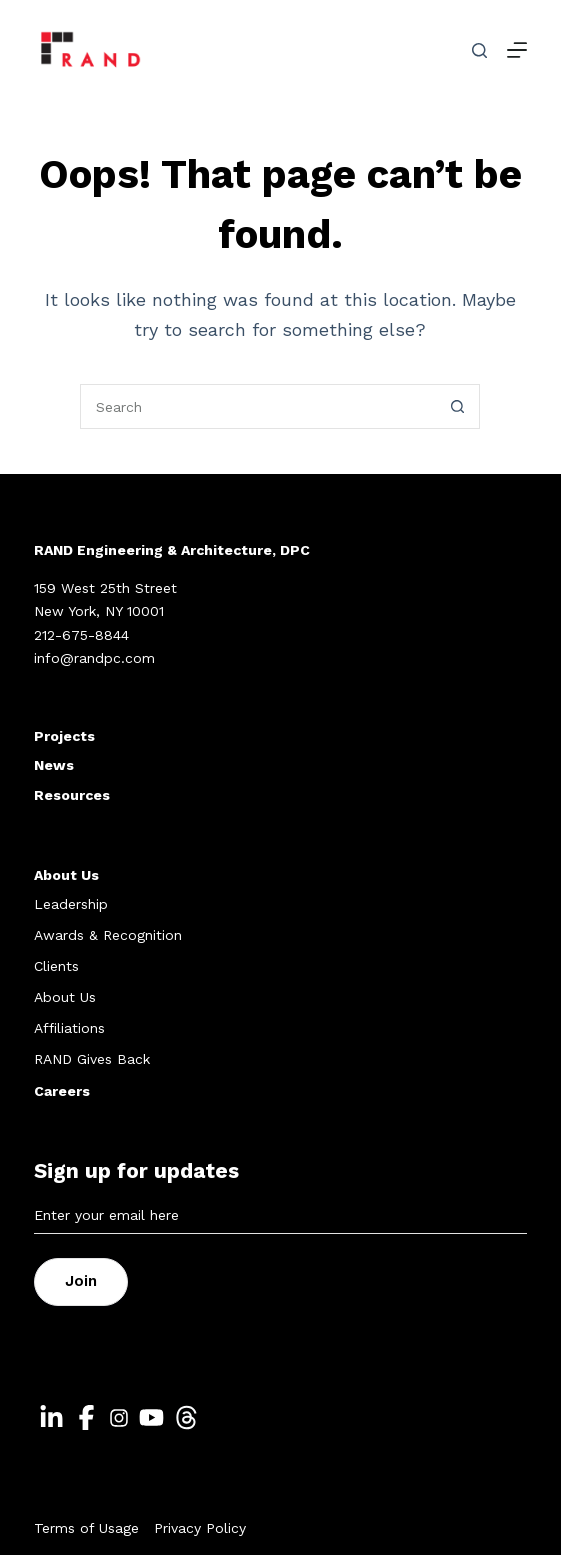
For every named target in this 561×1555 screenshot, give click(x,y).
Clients (56, 966)
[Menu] (517, 50)
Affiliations (69, 1028)
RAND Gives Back (92, 1059)
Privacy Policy (200, 1528)
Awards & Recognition (108, 935)
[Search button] (457, 406)
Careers (62, 1091)
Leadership (71, 904)
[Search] (479, 50)
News (54, 765)
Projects (64, 736)
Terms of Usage (86, 1528)
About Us (66, 875)
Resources (72, 795)
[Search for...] (257, 406)
